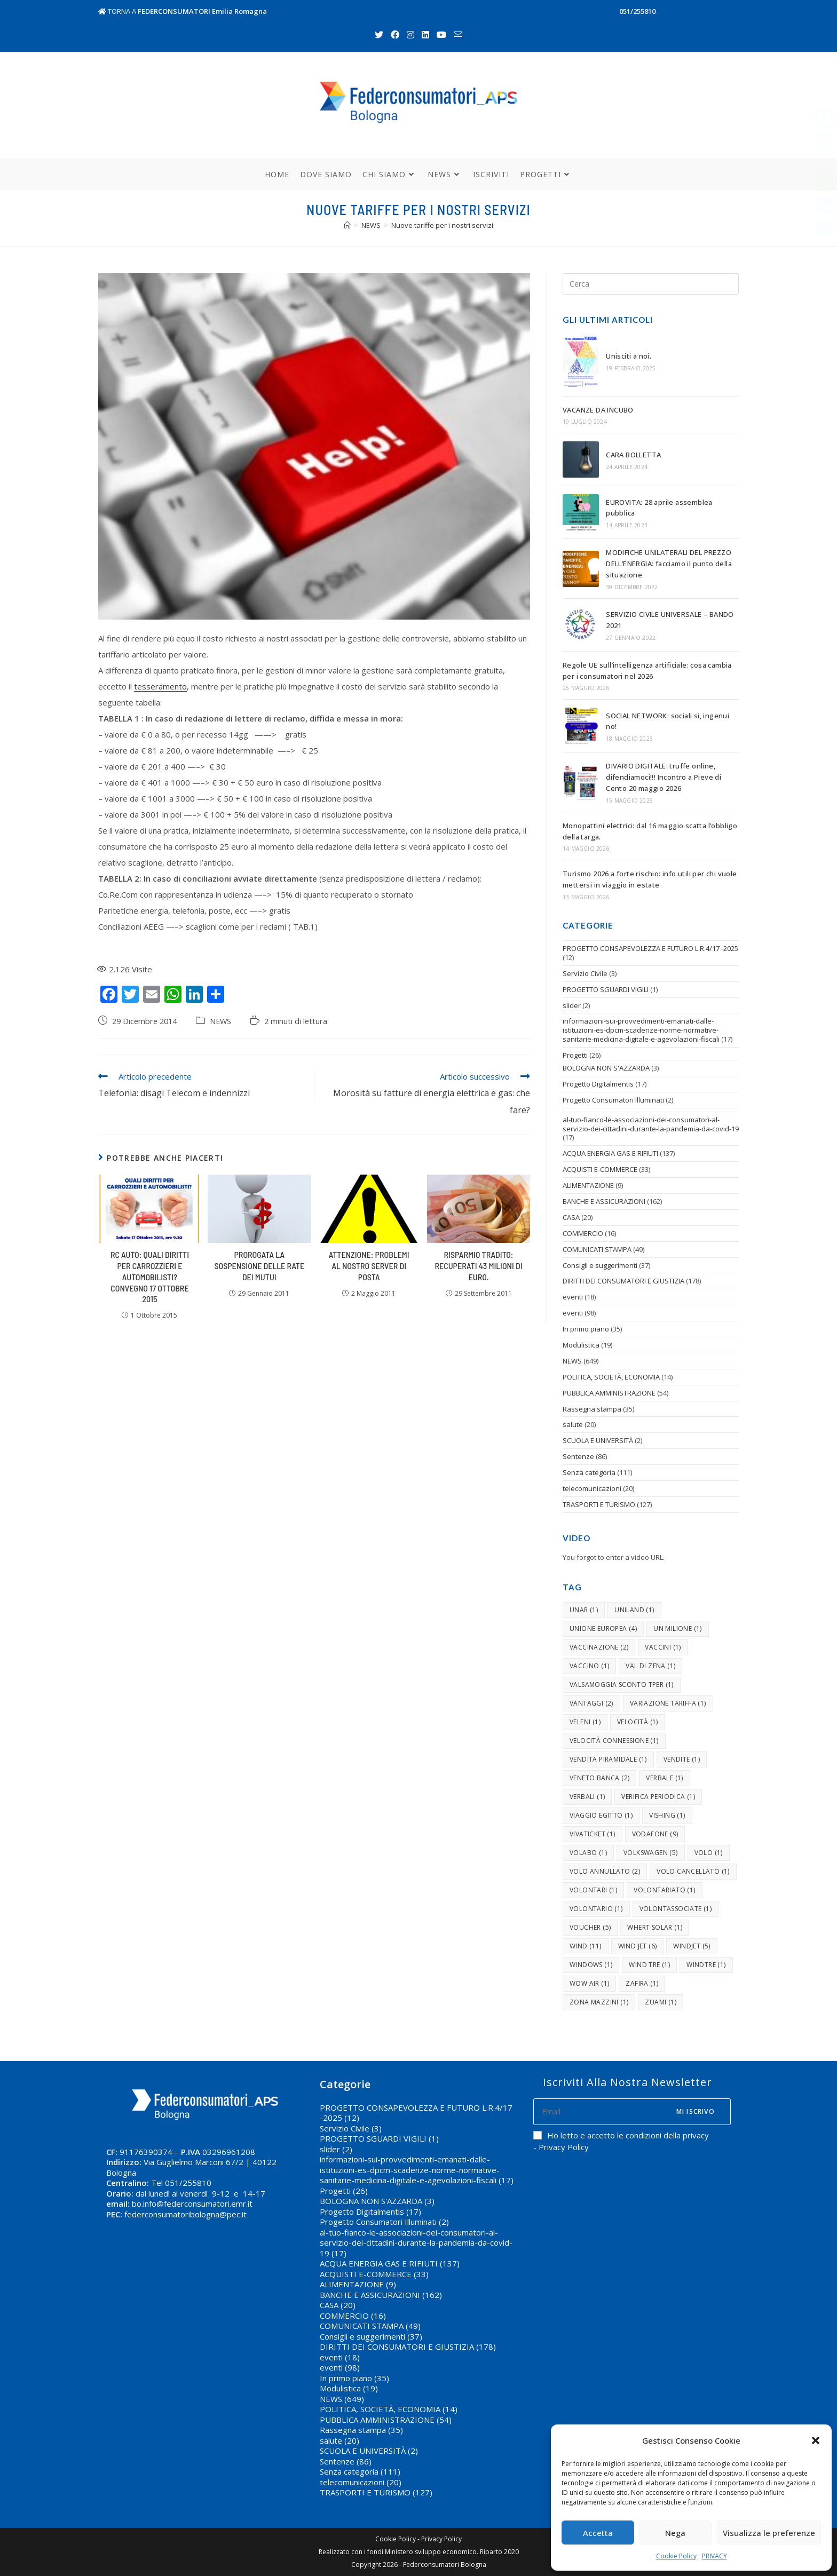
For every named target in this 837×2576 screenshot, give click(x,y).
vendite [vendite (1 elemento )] (682, 1759)
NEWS (220, 1021)
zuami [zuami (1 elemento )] (660, 2002)
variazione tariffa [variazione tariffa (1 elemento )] (668, 1703)
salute (573, 1424)
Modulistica (581, 1345)
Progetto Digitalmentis (598, 1084)
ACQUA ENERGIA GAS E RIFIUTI (610, 1153)
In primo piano (586, 1329)
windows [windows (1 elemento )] (591, 1964)
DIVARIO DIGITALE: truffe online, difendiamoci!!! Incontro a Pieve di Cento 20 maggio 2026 (663, 777)
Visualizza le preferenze (769, 2532)
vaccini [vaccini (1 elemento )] (663, 1647)
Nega (675, 2532)
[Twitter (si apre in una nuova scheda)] (379, 34)
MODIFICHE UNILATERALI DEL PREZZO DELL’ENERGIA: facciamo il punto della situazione (669, 564)
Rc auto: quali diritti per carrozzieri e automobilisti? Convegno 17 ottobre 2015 (149, 1276)
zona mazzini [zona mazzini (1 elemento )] (599, 2002)
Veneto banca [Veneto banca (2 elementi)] (599, 1777)
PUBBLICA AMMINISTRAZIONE (609, 1393)
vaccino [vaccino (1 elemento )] (589, 1665)
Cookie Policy (676, 2556)
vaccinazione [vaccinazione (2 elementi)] (599, 1647)
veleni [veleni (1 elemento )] (585, 1721)
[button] (815, 2440)
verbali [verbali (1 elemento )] (587, 1796)
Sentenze (578, 1456)
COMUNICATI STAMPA (597, 1249)
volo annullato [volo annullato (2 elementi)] (605, 1871)
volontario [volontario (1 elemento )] (596, 1908)
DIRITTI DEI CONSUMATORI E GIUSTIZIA (623, 1281)
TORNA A (182, 11)
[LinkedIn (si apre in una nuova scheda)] (425, 34)
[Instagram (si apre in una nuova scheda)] (410, 34)
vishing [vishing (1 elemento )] (667, 1815)
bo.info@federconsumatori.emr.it (192, 2203)
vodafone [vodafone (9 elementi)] (655, 1833)
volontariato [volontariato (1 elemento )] (664, 1890)
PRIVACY (714, 2556)
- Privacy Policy (561, 2147)
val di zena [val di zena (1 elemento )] (650, 1665)
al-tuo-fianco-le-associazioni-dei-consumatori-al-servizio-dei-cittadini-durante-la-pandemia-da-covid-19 (651, 1124)
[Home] (347, 225)
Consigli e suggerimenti (600, 1265)
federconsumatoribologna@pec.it (185, 2214)
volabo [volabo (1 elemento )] (588, 1852)
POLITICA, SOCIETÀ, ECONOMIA (611, 1377)
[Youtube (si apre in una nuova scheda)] (441, 34)
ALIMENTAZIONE (588, 1185)
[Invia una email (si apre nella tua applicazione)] (458, 34)
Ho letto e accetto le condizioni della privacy (621, 2135)
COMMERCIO (583, 1233)
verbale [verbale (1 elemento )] (664, 1777)
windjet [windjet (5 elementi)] (691, 1946)
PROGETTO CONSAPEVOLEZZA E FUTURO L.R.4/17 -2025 (650, 948)
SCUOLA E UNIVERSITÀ (598, 1440)
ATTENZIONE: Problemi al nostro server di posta (369, 1265)
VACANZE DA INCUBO (598, 410)
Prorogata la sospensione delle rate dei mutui (259, 1265)
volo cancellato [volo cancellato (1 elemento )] (693, 1871)
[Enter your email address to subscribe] (632, 2111)
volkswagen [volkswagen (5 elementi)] (650, 1852)
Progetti (575, 1055)
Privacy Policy (441, 2538)
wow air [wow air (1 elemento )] (589, 1983)
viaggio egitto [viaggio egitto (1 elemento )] (601, 1815)
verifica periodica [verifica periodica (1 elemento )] (658, 1796)
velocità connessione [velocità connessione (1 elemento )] (614, 1740)
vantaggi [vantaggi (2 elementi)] (591, 1703)
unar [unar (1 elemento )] (584, 1609)
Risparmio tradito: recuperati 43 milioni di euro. (479, 1265)
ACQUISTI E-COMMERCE (600, 1169)
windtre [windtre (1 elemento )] (705, 1964)
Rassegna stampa (592, 1409)
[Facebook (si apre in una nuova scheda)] (395, 34)
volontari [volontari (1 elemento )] (593, 1890)
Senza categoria (589, 1472)
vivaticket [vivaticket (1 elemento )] (592, 1833)
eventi (573, 1297)
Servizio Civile (585, 973)
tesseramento (160, 686)
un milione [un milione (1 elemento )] (677, 1628)
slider (572, 1005)
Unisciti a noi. (628, 356)
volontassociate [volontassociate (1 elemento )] (675, 1908)
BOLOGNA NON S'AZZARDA (606, 1068)
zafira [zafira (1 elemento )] (642, 1983)
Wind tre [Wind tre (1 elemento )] (649, 1964)
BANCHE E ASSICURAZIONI (604, 1201)
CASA (571, 1217)
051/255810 (637, 11)
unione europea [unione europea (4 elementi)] (603, 1628)
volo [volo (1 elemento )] (708, 1852)
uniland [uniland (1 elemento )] (634, 1609)
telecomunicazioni (592, 1488)
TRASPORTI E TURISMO (599, 1504)
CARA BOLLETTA (633, 454)
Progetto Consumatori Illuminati (613, 1100)
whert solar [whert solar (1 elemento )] (654, 1927)
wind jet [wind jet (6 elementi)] (637, 1946)
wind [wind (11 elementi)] (586, 1946)
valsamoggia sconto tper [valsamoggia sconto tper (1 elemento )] (622, 1684)
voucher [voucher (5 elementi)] (590, 1927)
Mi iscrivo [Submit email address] (695, 2111)
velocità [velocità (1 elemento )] (637, 1721)
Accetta (598, 2532)
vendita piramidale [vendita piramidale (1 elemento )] (608, 1759)
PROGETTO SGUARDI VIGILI (606, 989)
